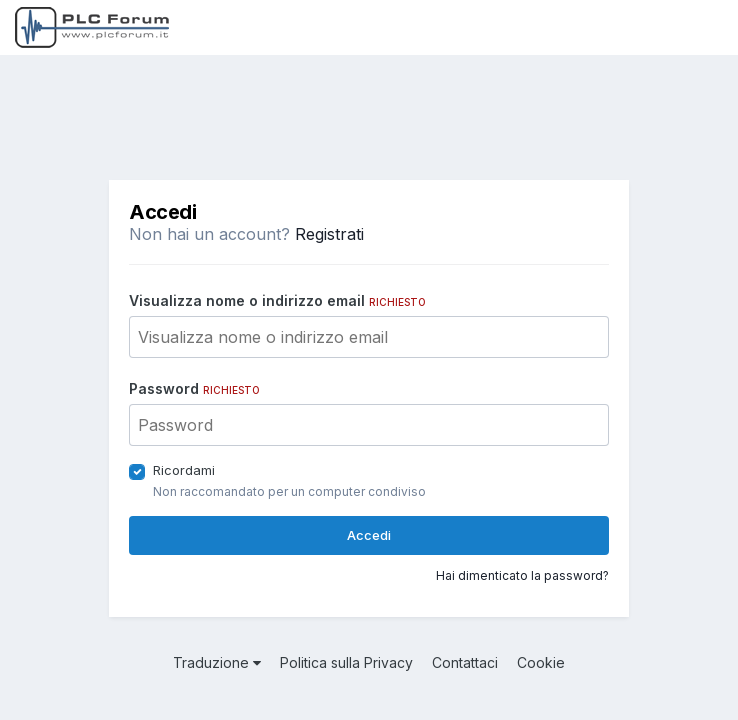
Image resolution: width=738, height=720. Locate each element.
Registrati (329, 234)
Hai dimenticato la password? (522, 575)
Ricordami (184, 470)
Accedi (369, 535)
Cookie (541, 662)
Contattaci (465, 662)
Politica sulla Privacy (346, 662)
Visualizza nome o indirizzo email (277, 300)
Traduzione (217, 662)
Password (194, 388)
